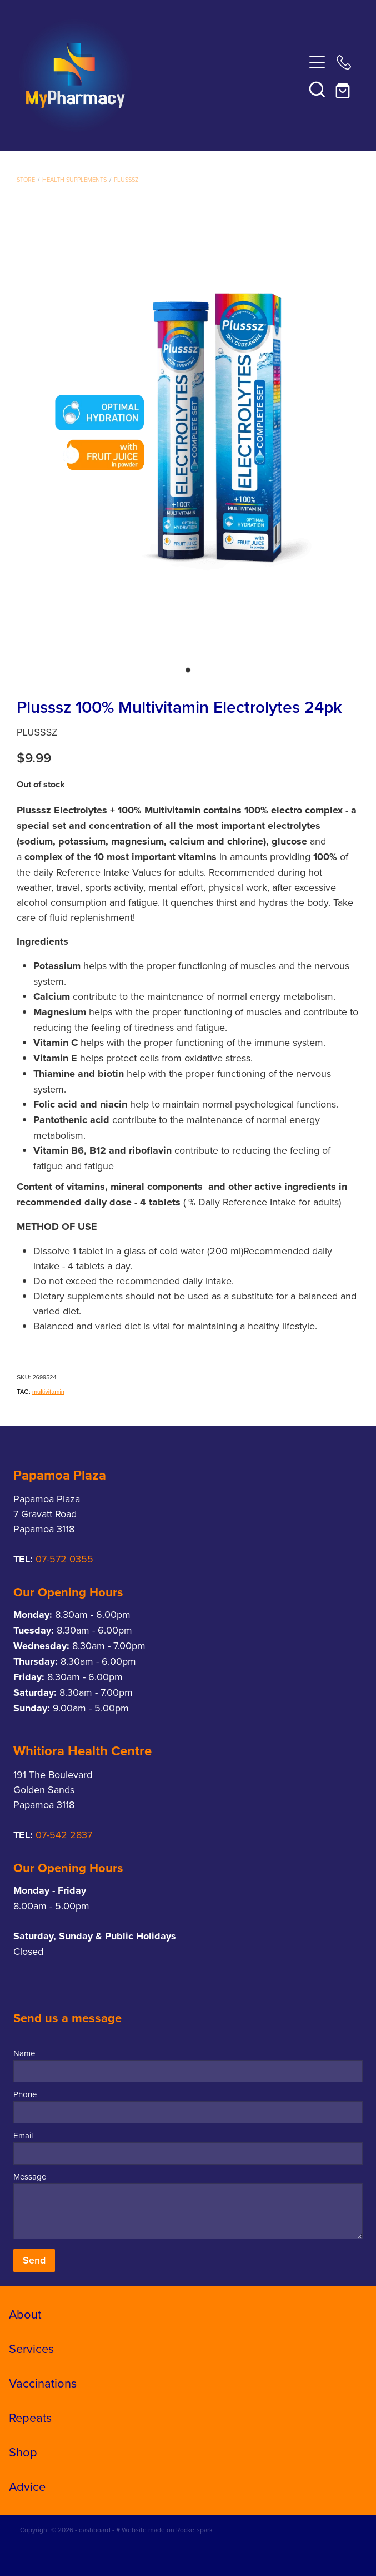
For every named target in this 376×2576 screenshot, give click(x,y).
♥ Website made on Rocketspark (164, 2529)
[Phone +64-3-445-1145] (343, 62)
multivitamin (48, 1391)
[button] (317, 89)
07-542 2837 (64, 1835)
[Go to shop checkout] (343, 89)
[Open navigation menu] (317, 62)
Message (29, 2176)
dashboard (95, 2529)
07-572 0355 (64, 1559)
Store (26, 179)
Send (34, 2260)
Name (24, 2053)
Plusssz (126, 179)
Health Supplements (74, 179)
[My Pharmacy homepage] (161, 75)
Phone (25, 2094)
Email (23, 2135)
